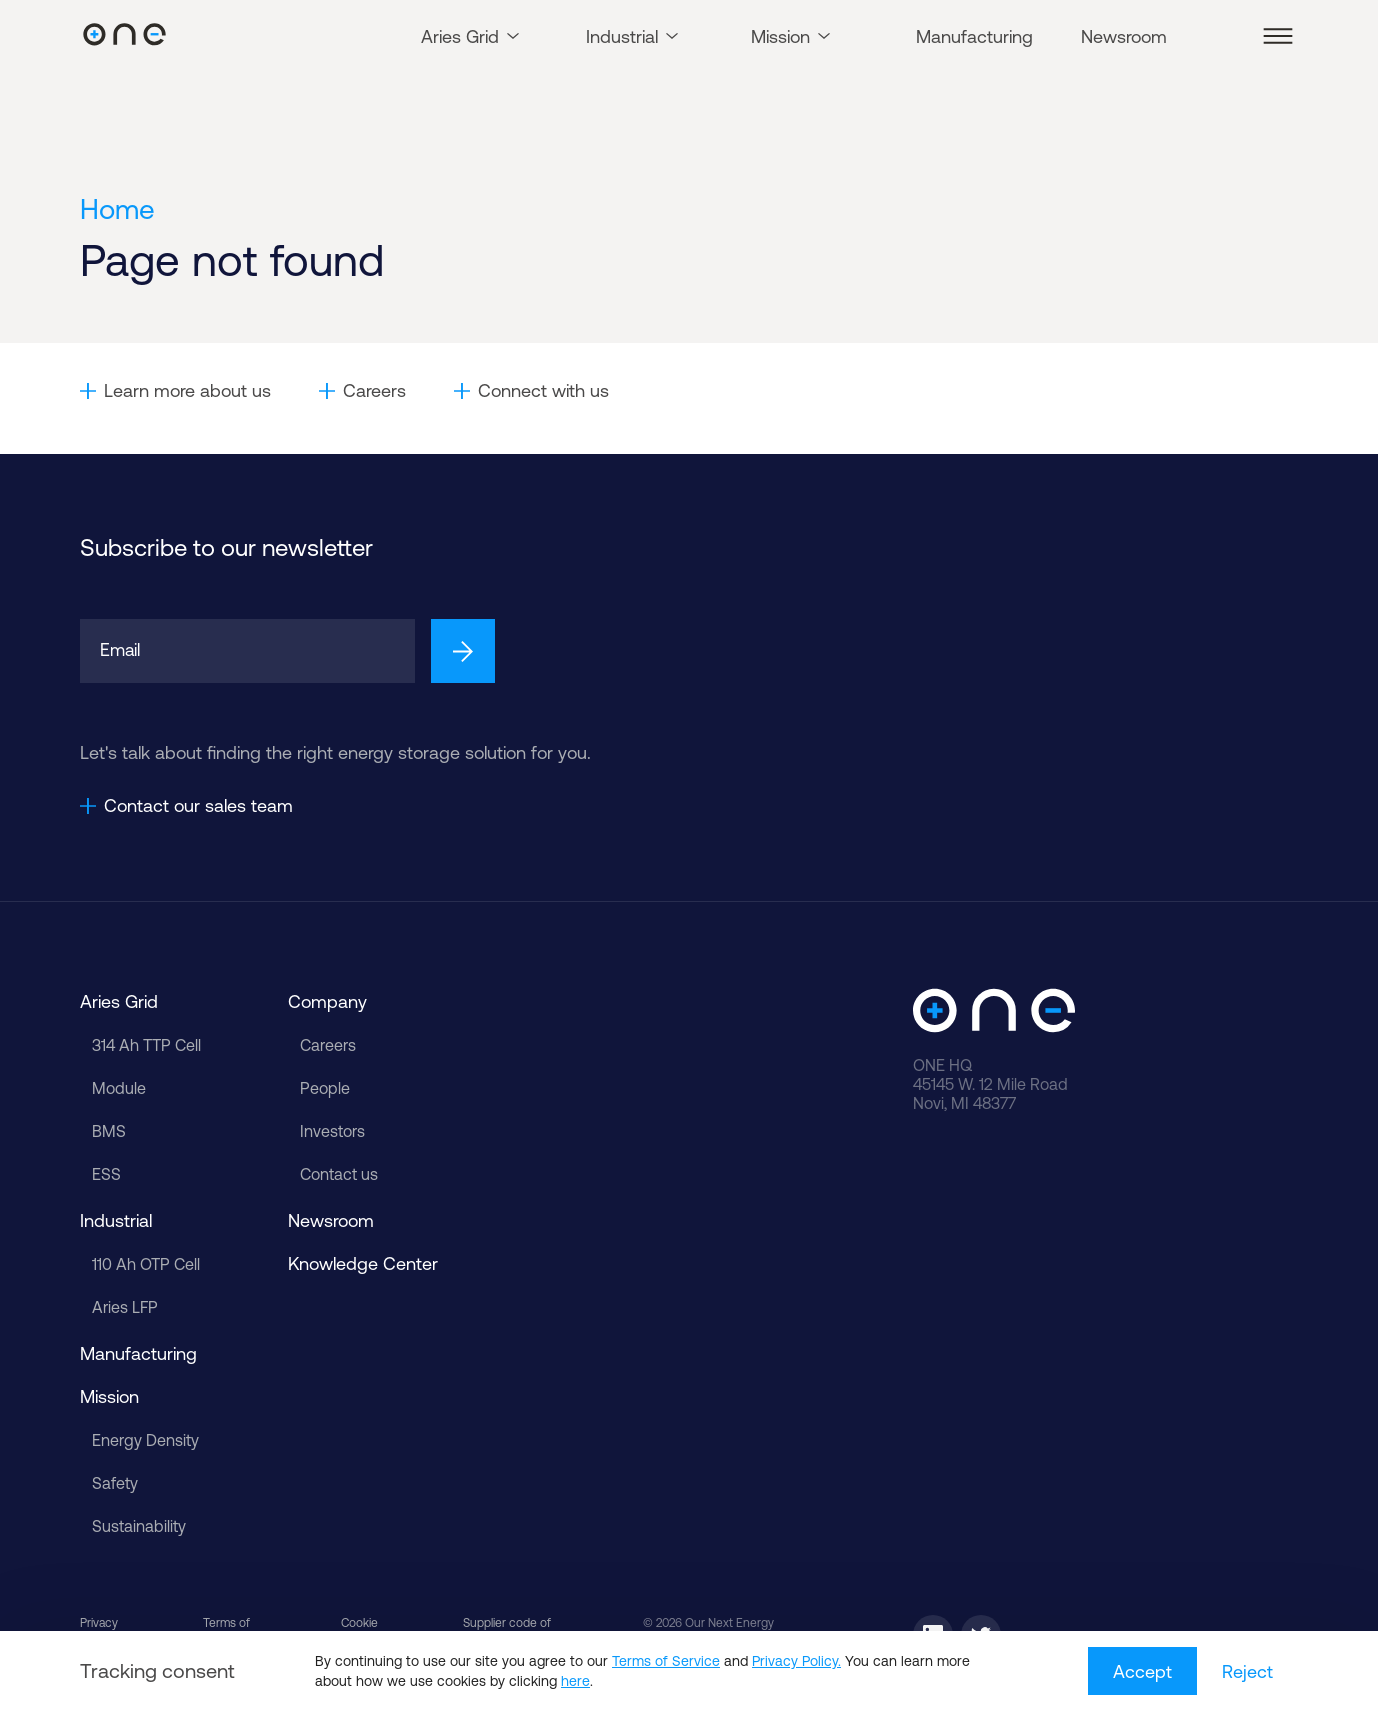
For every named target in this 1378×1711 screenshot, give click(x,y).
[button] (1278, 36)
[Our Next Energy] (124, 36)
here (575, 1681)
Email (121, 650)
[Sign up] (463, 651)
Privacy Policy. (796, 1661)
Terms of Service (666, 1661)
